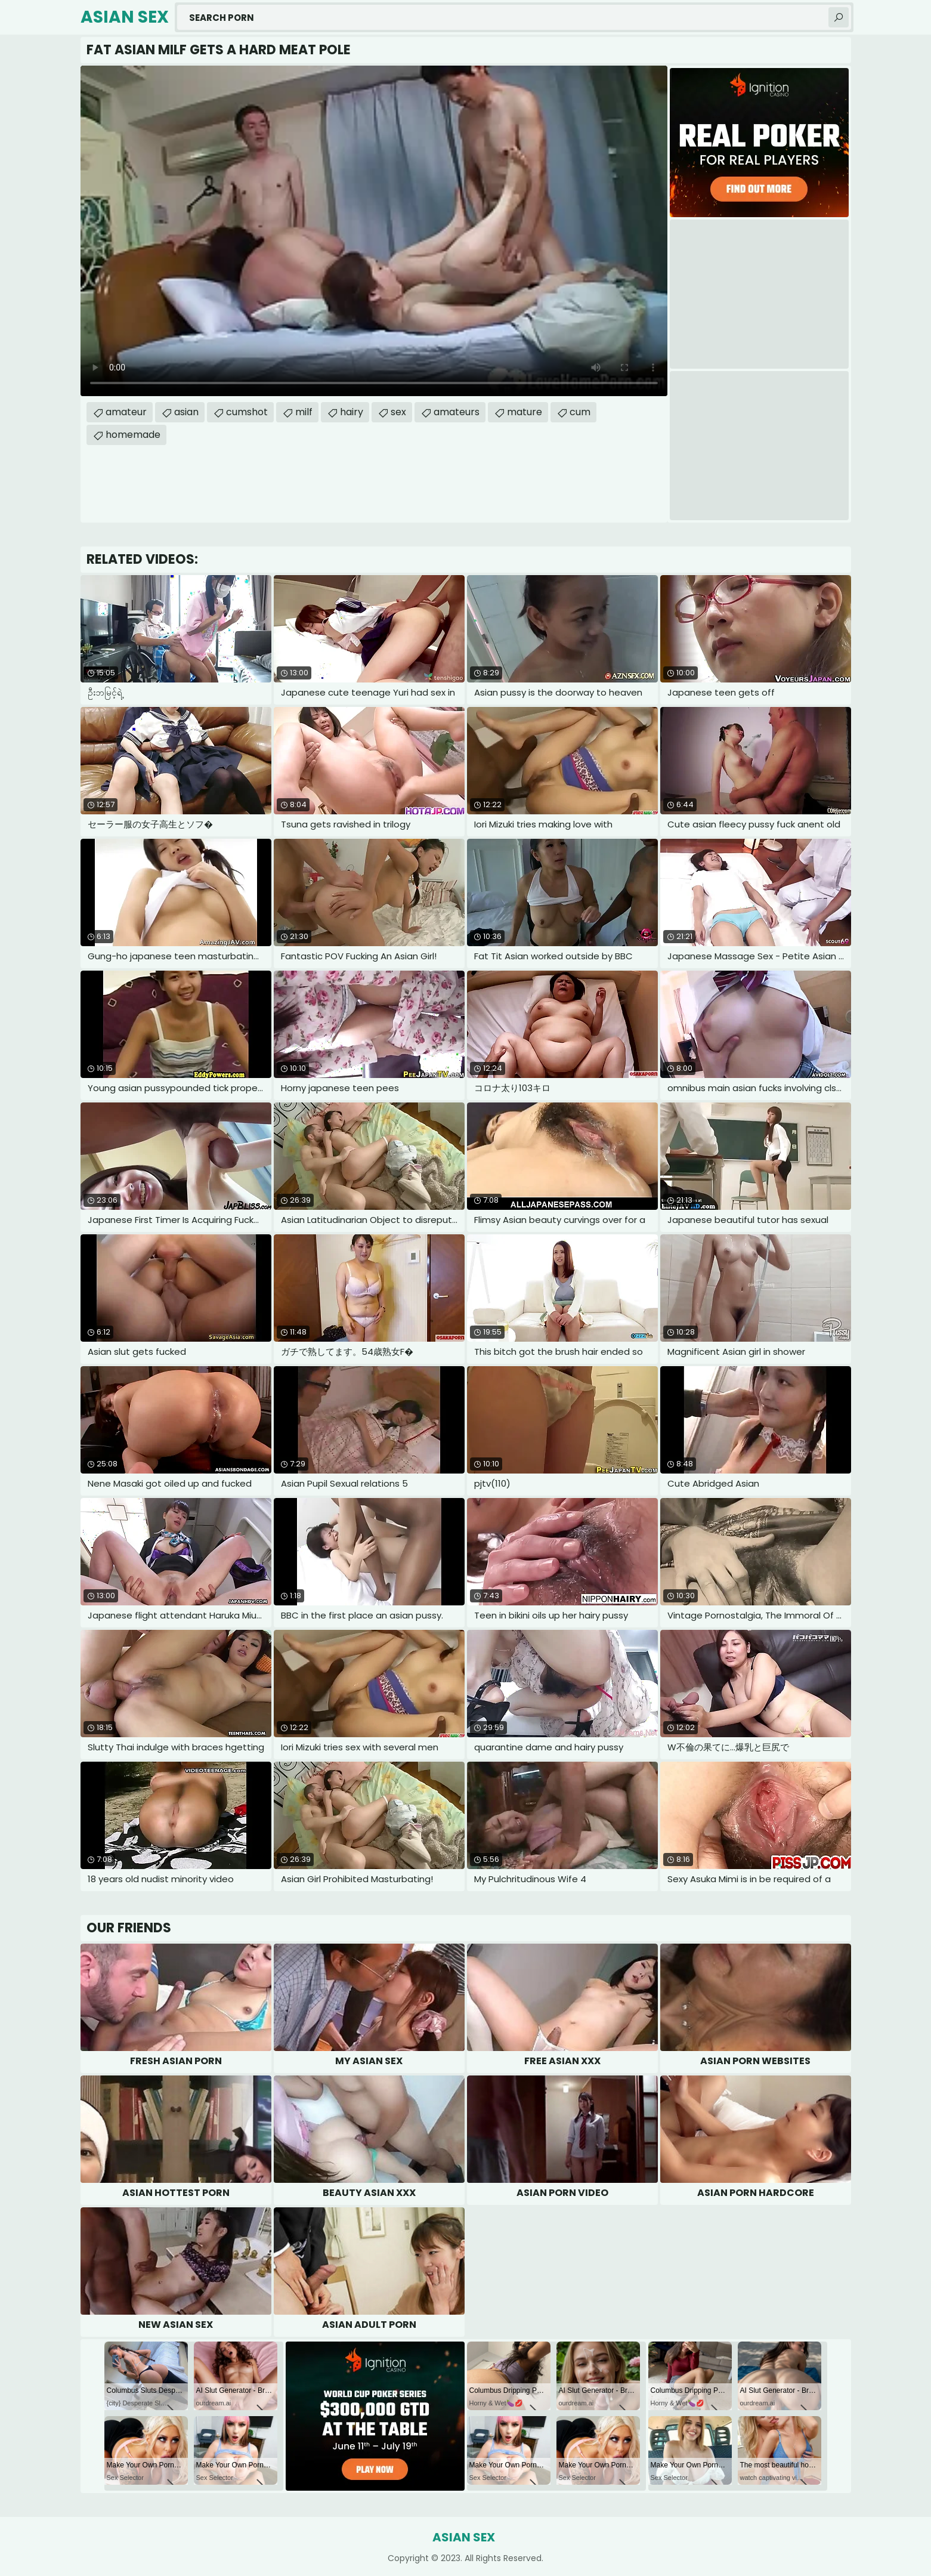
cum (580, 412)
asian (186, 412)
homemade (133, 434)
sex (398, 412)
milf (304, 412)
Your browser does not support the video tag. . (374, 231)
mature (524, 412)
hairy (351, 412)
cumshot (247, 412)
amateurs (457, 412)
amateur (126, 412)
